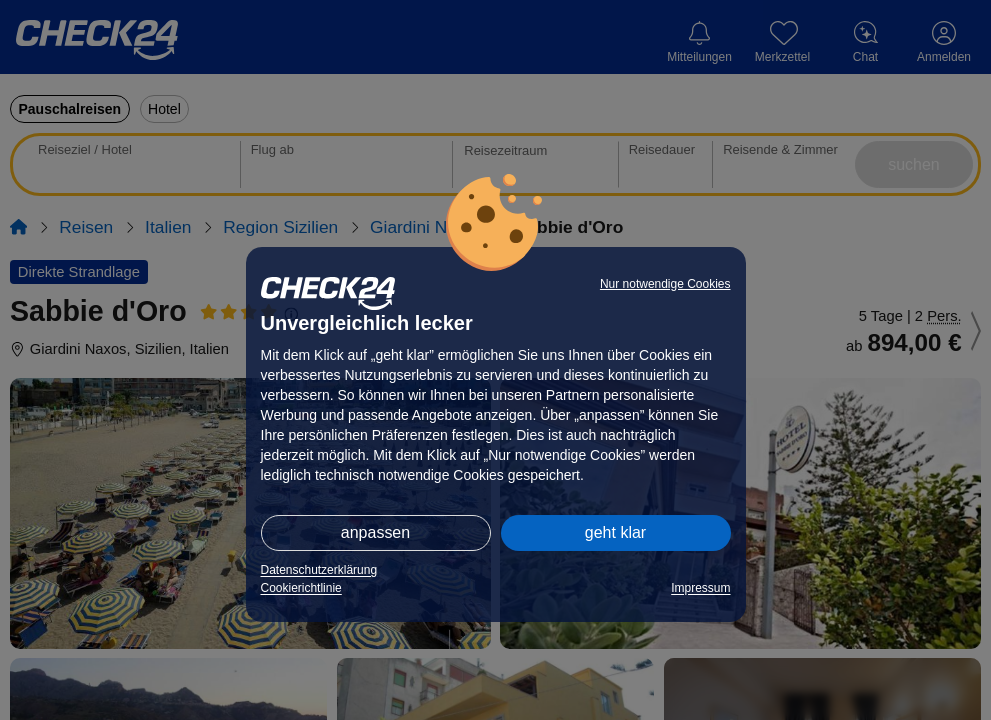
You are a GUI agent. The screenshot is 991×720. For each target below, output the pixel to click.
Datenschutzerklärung (319, 570)
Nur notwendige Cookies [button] (665, 284)
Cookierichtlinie (301, 588)
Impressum (700, 588)
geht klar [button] (615, 532)
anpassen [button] (375, 532)
